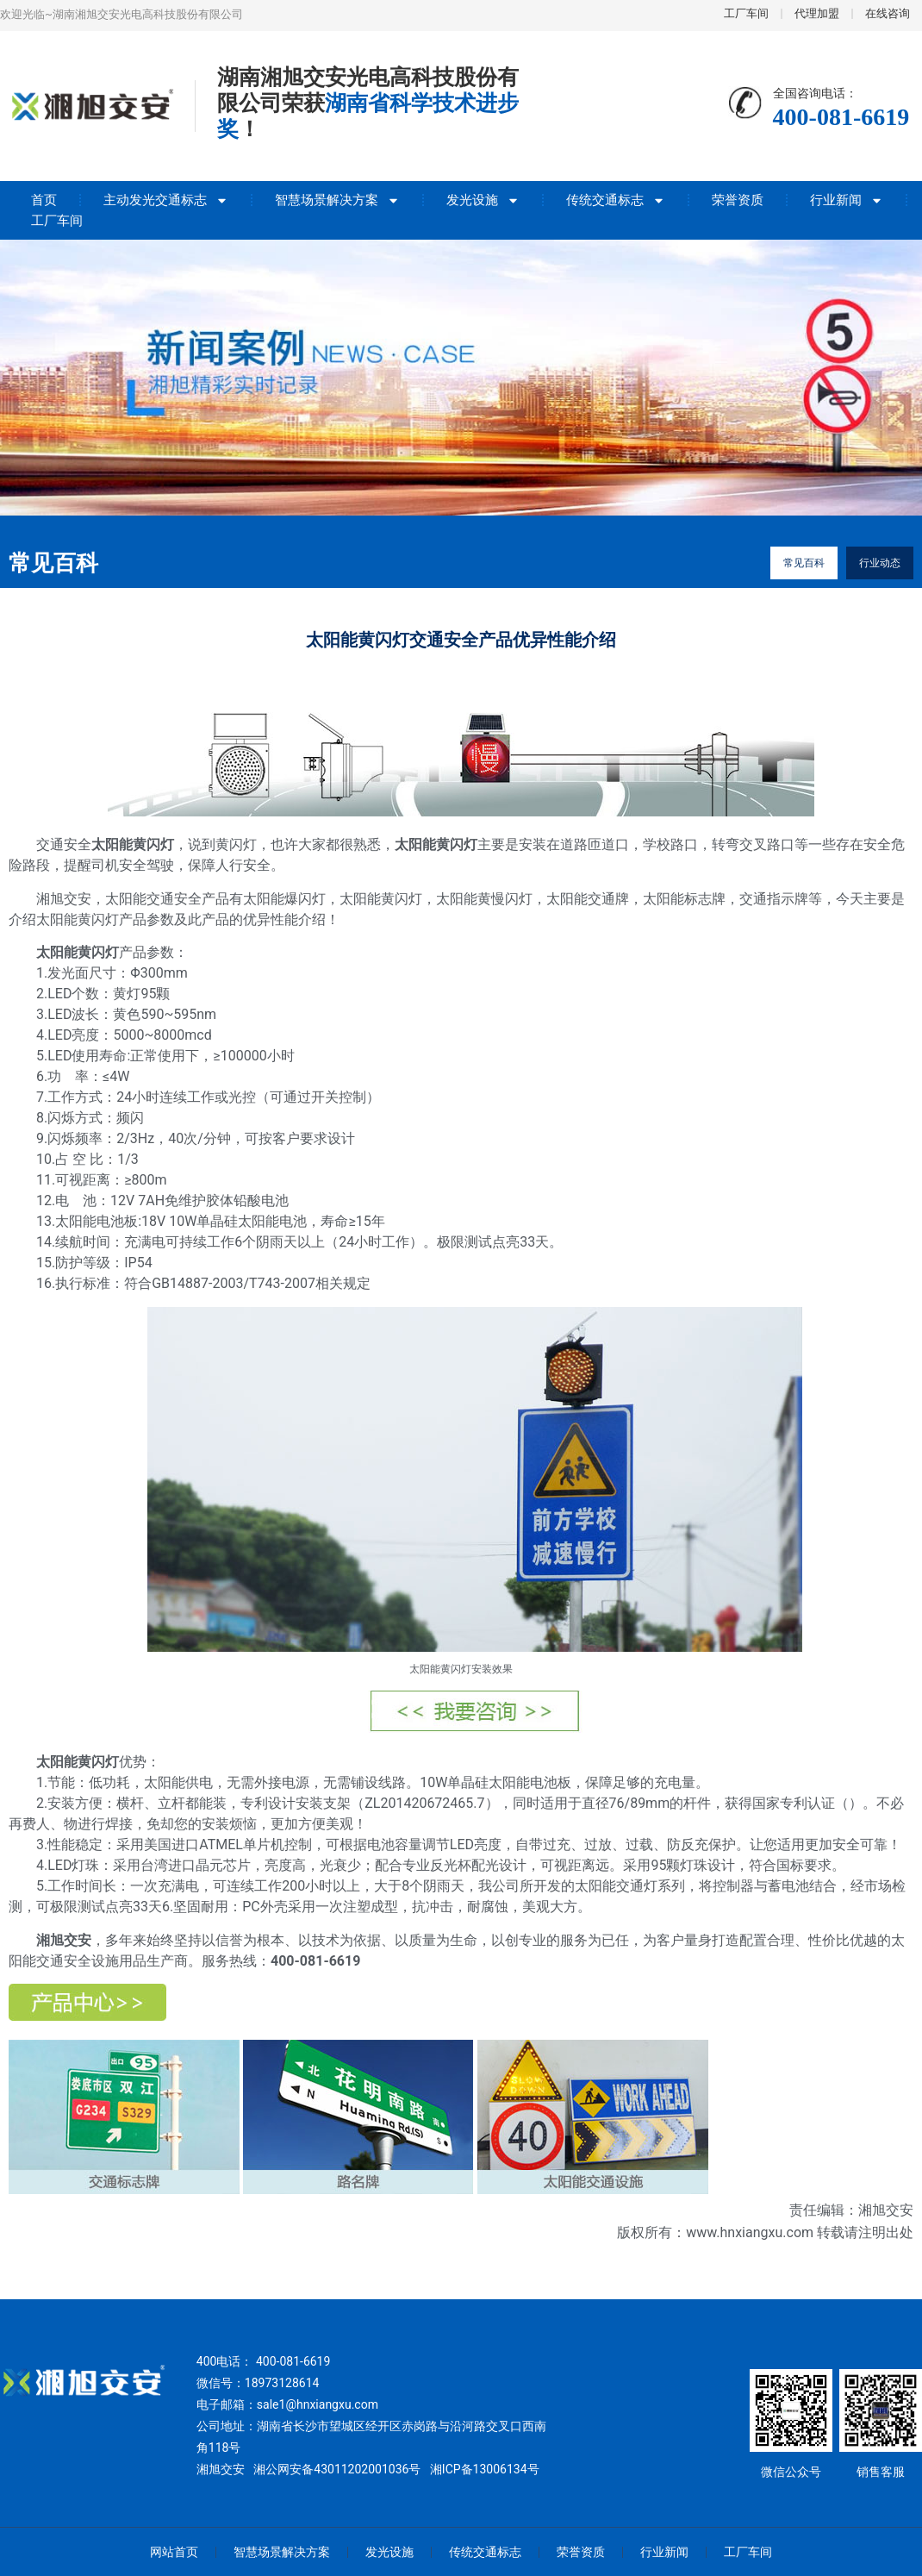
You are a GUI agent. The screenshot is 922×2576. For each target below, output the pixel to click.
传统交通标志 (615, 200)
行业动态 (879, 563)
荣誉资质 (737, 200)
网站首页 (174, 2552)
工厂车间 (57, 220)
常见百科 (804, 563)
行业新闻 (846, 200)
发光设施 (483, 200)
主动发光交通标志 (165, 200)
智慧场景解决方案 (337, 200)
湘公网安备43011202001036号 (337, 2469)
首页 (44, 200)
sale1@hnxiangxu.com (317, 2404)
